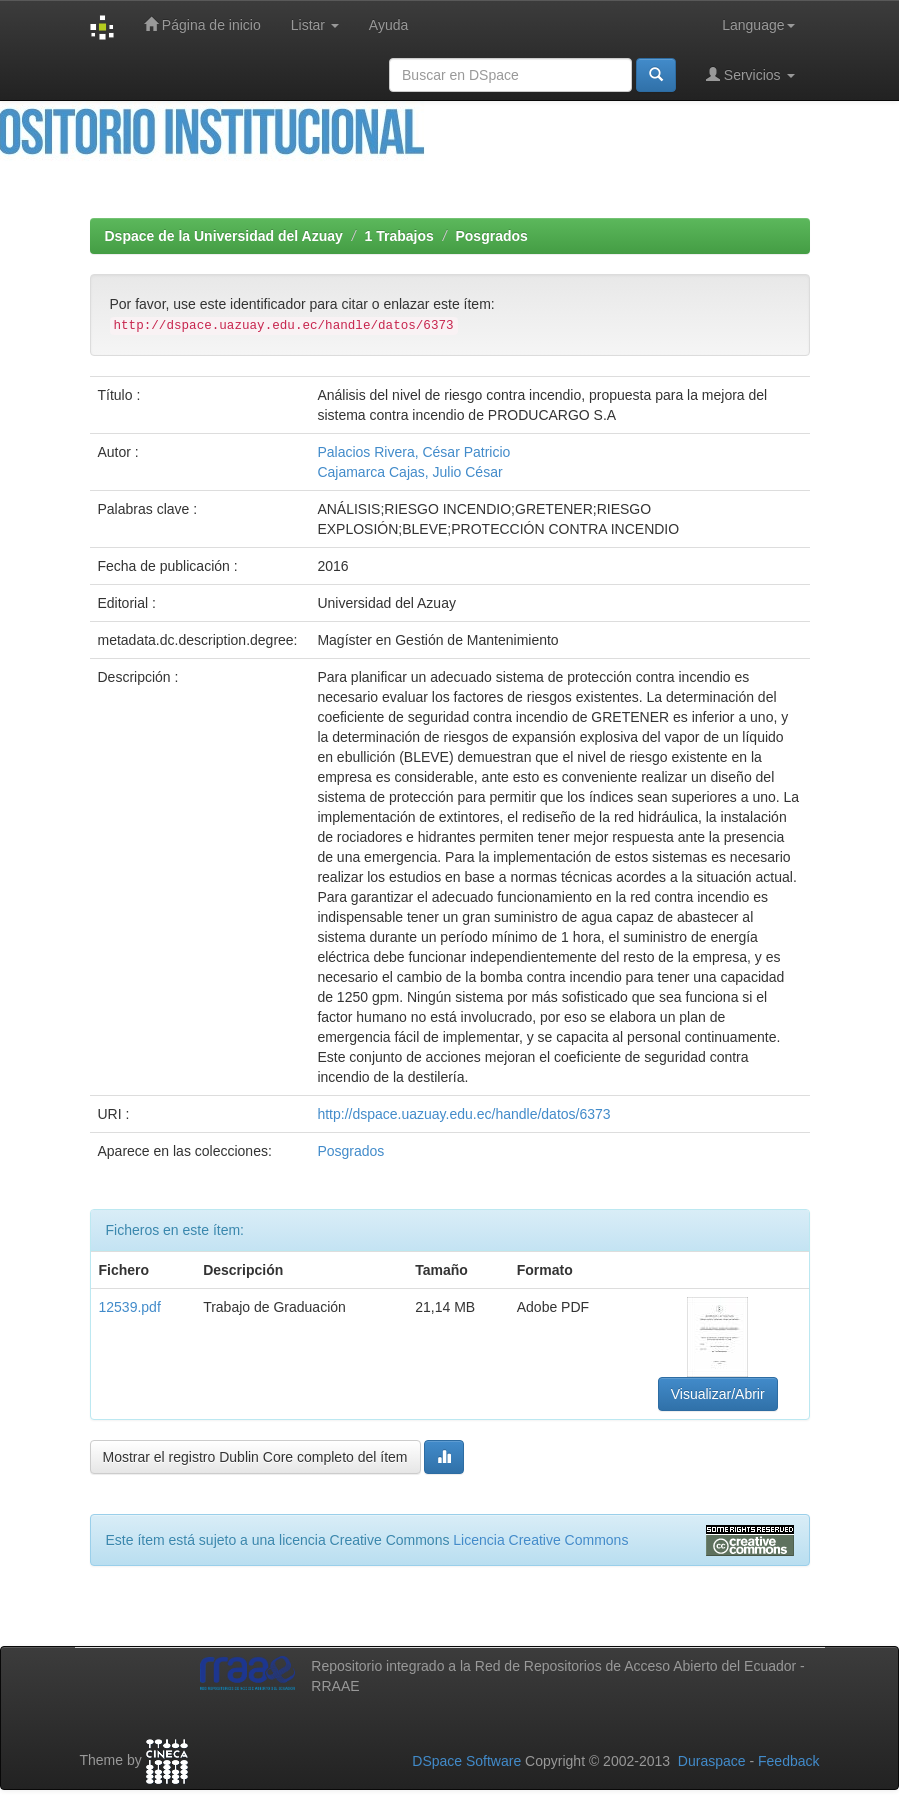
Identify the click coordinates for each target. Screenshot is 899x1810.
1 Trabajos (399, 236)
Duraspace (712, 1761)
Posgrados (491, 236)
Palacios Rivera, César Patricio (413, 452)
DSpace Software (466, 1761)
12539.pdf (130, 1307)
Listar (315, 25)
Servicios (750, 74)
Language (758, 25)
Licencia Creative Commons (540, 1540)
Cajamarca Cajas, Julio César (409, 472)
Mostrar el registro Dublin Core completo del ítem (255, 1457)
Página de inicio (202, 24)
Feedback (788, 1761)
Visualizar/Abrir (718, 1394)
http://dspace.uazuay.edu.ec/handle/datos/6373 (463, 1114)
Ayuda (388, 25)
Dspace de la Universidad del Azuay (224, 236)
